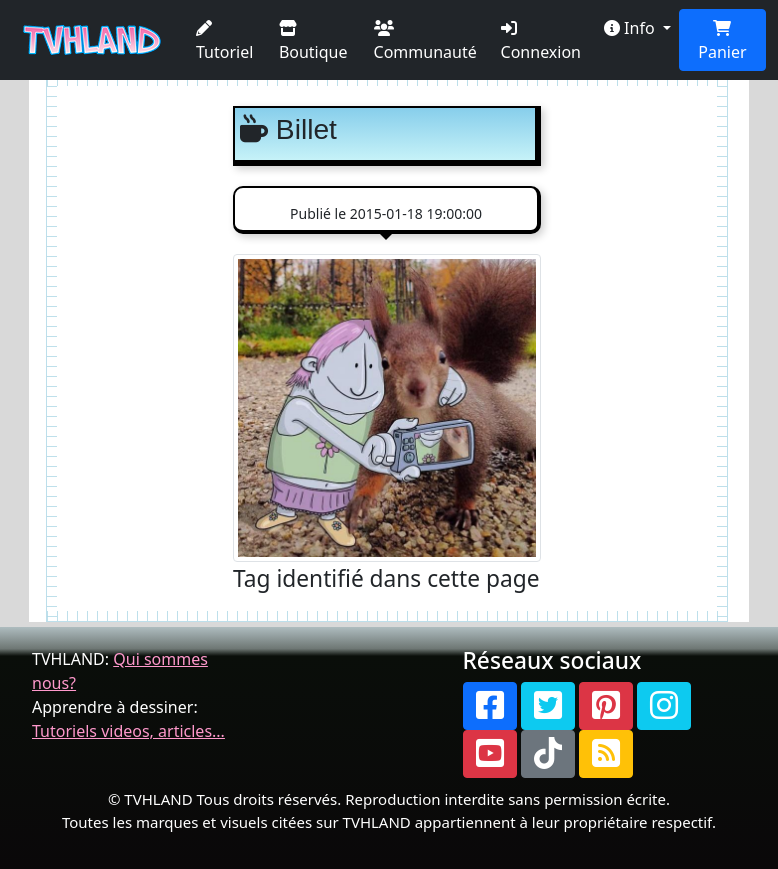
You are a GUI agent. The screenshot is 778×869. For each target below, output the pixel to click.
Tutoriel (224, 41)
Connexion (541, 41)
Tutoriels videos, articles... (128, 731)
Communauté (425, 41)
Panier (722, 41)
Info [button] (631, 28)
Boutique (313, 41)
